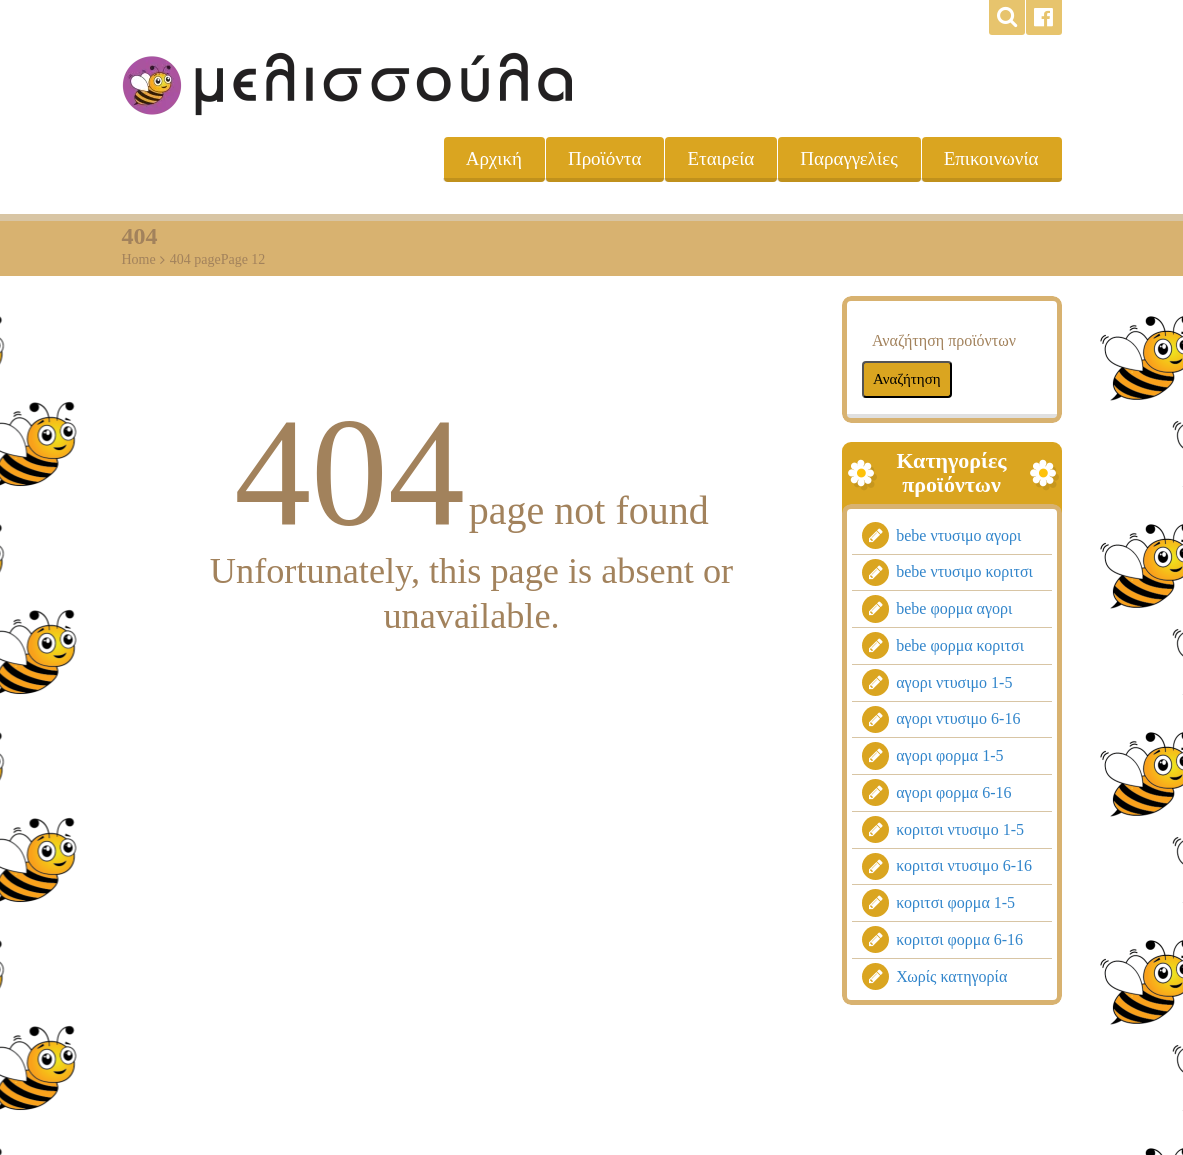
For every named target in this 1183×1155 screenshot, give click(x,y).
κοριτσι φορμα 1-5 (955, 903)
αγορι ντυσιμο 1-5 (954, 682)
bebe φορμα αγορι (954, 609)
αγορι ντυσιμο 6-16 (958, 719)
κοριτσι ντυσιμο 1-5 (960, 829)
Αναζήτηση (907, 378)
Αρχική (494, 158)
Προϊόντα (605, 158)
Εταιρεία (720, 158)
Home (139, 259)
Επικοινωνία (991, 158)
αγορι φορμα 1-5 (949, 756)
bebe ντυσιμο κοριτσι (964, 572)
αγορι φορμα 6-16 (953, 792)
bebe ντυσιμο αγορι (958, 535)
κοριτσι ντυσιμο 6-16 (964, 866)
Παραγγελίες (848, 158)
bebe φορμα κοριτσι (960, 645)
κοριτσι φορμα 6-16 (959, 939)
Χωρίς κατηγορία (951, 976)
